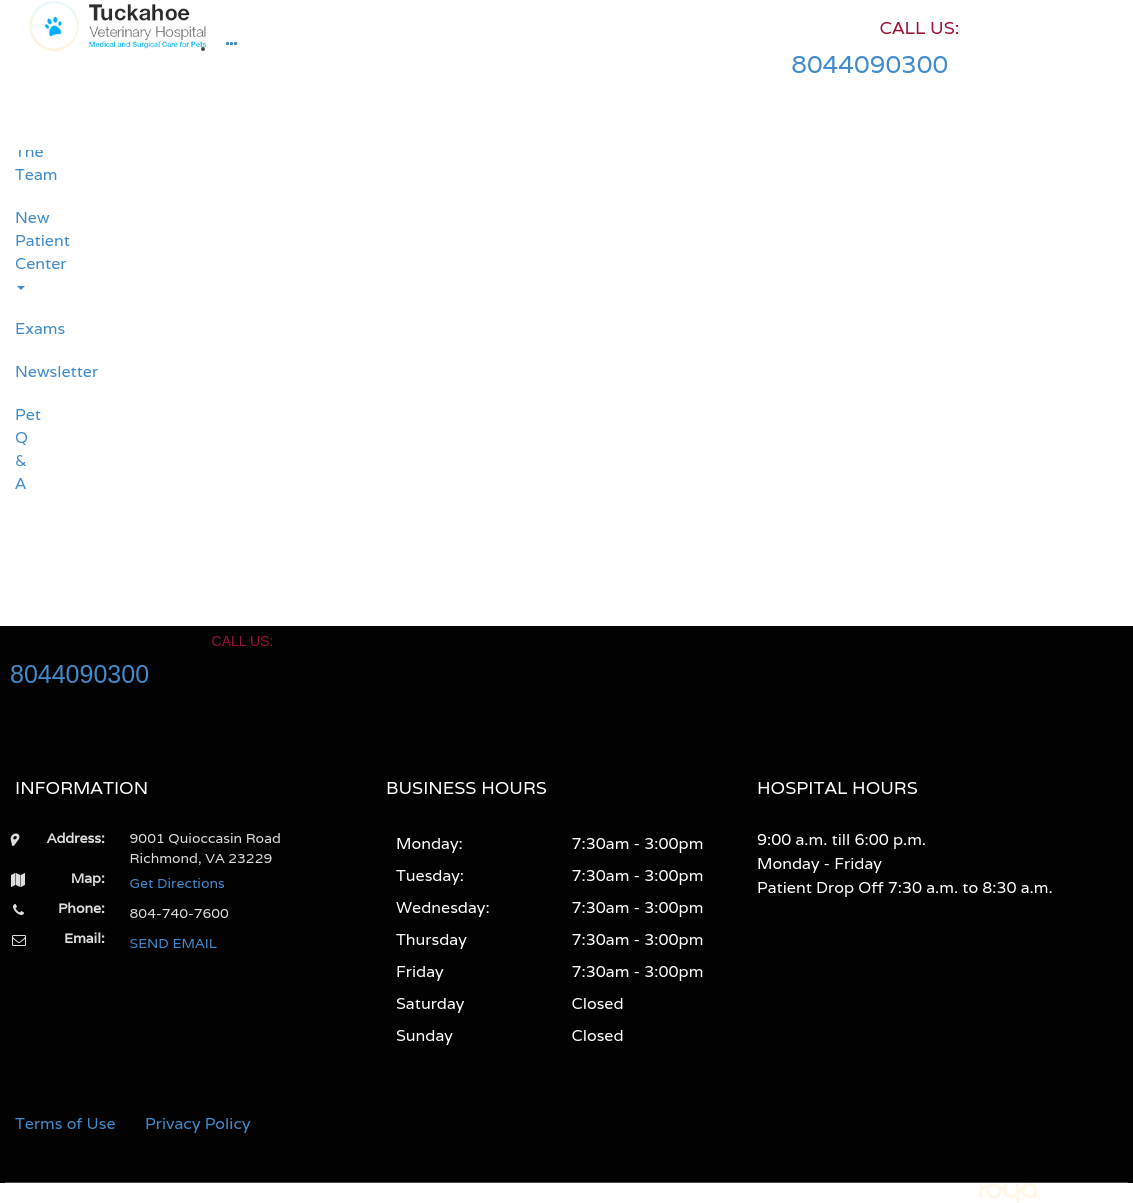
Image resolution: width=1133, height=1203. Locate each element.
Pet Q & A (22, 449)
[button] (231, 49)
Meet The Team (22, 152)
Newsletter (22, 371)
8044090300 (869, 64)
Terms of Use (65, 1123)
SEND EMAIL (173, 943)
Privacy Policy (198, 1123)
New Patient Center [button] (22, 248)
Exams (22, 328)
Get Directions (177, 883)
